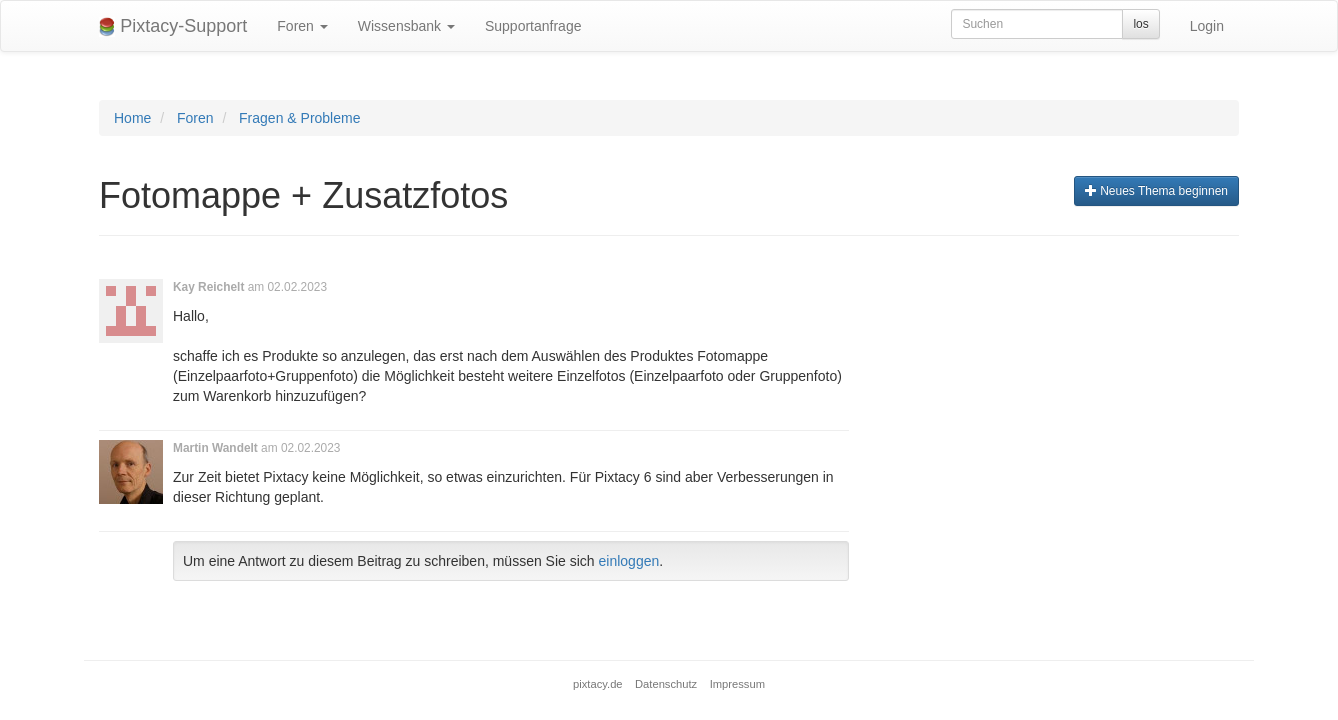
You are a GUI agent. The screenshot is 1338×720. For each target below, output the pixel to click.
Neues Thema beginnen (1156, 191)
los (1140, 24)
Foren (302, 26)
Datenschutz (666, 684)
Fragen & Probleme (299, 118)
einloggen (629, 561)
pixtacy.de (598, 684)
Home (132, 118)
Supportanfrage (533, 26)
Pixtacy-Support (173, 26)
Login (1207, 26)
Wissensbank (406, 26)
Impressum (737, 684)
